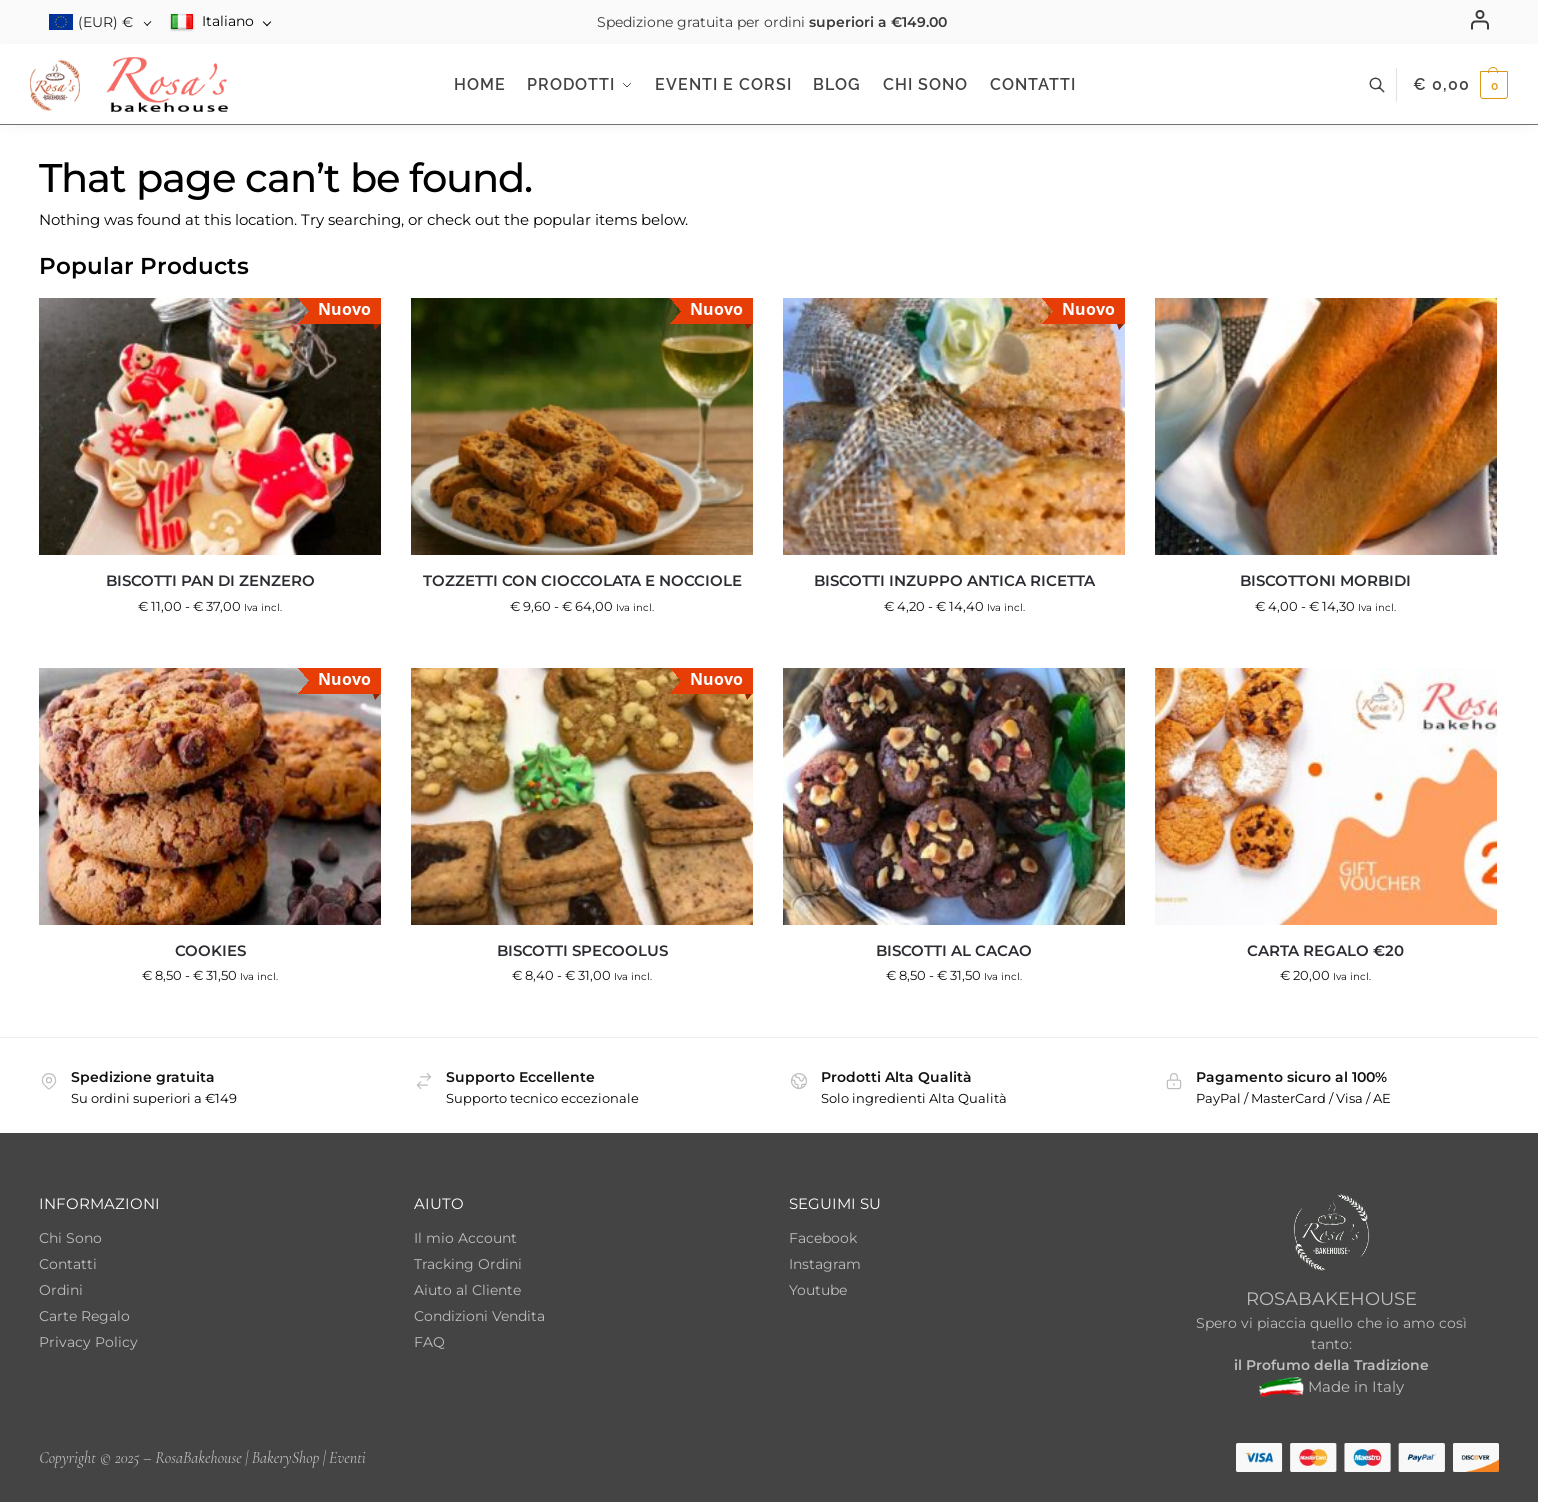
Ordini (61, 1290)
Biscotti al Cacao (954, 950)
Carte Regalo (84, 1316)
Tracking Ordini (468, 1264)
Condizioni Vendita (479, 1316)
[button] (1460, 85)
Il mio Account (465, 1238)
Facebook (823, 1238)
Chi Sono (70, 1238)
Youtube (818, 1290)
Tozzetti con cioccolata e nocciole (582, 580)
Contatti (68, 1264)
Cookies (210, 950)
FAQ (429, 1342)
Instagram (825, 1264)
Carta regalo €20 (1325, 950)
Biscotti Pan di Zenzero (210, 580)
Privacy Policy (88, 1342)
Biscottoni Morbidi (1325, 580)
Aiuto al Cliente (467, 1290)
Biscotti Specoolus (582, 950)
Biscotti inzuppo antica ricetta (954, 580)
